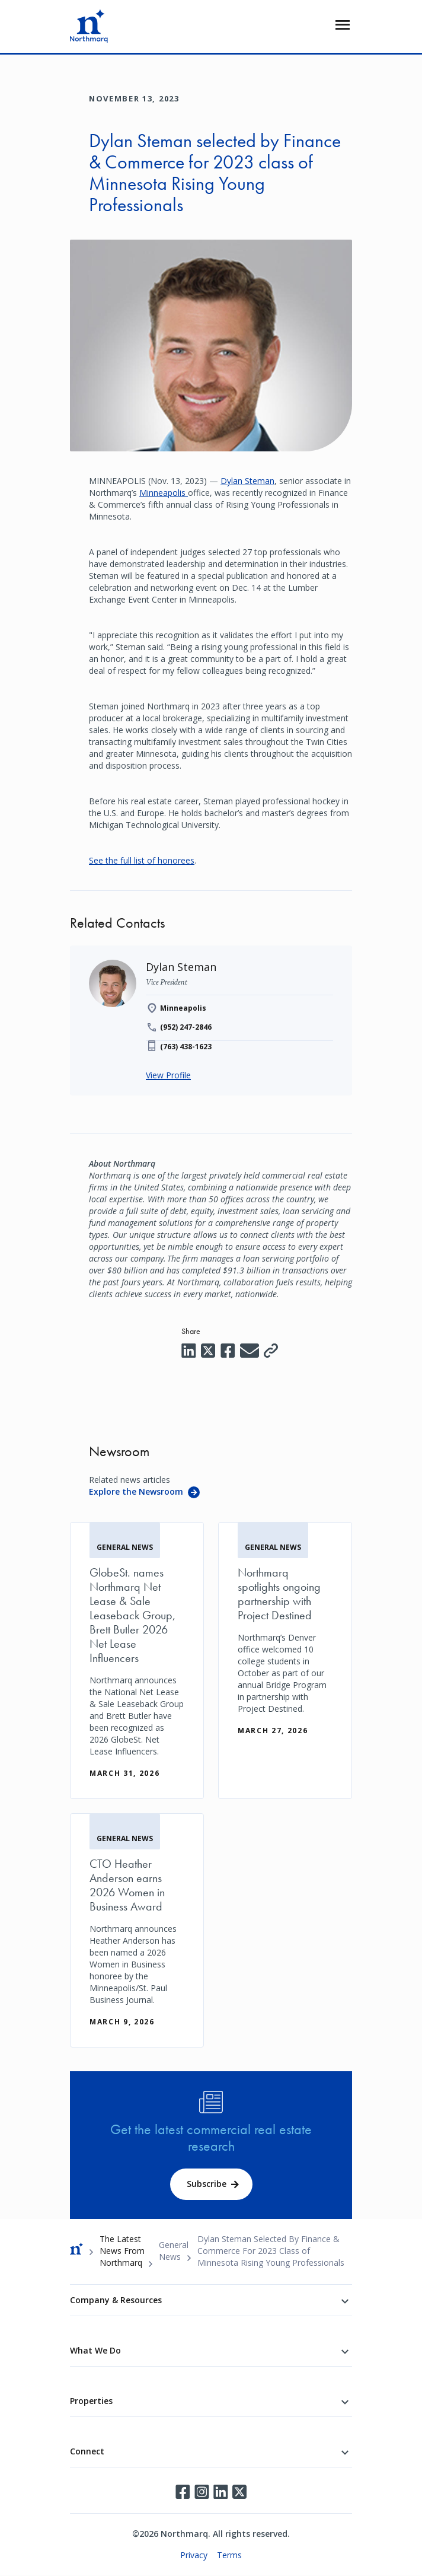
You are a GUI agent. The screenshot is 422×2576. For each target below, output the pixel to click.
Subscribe (206, 2183)
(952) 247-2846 (186, 1027)
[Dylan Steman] (181, 967)
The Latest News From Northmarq (122, 2250)
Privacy (193, 2555)
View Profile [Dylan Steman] (168, 1075)
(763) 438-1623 (186, 1047)
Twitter (239, 2492)
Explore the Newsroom (136, 1491)
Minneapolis (163, 492)
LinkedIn (220, 2492)
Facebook (182, 2492)
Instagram (201, 2492)
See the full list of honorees (141, 860)
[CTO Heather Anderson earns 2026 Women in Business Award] (137, 1930)
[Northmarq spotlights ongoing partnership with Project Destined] (285, 1639)
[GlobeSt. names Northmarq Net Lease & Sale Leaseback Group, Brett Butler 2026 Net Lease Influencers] (137, 1660)
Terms (229, 2555)
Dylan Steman (247, 480)
